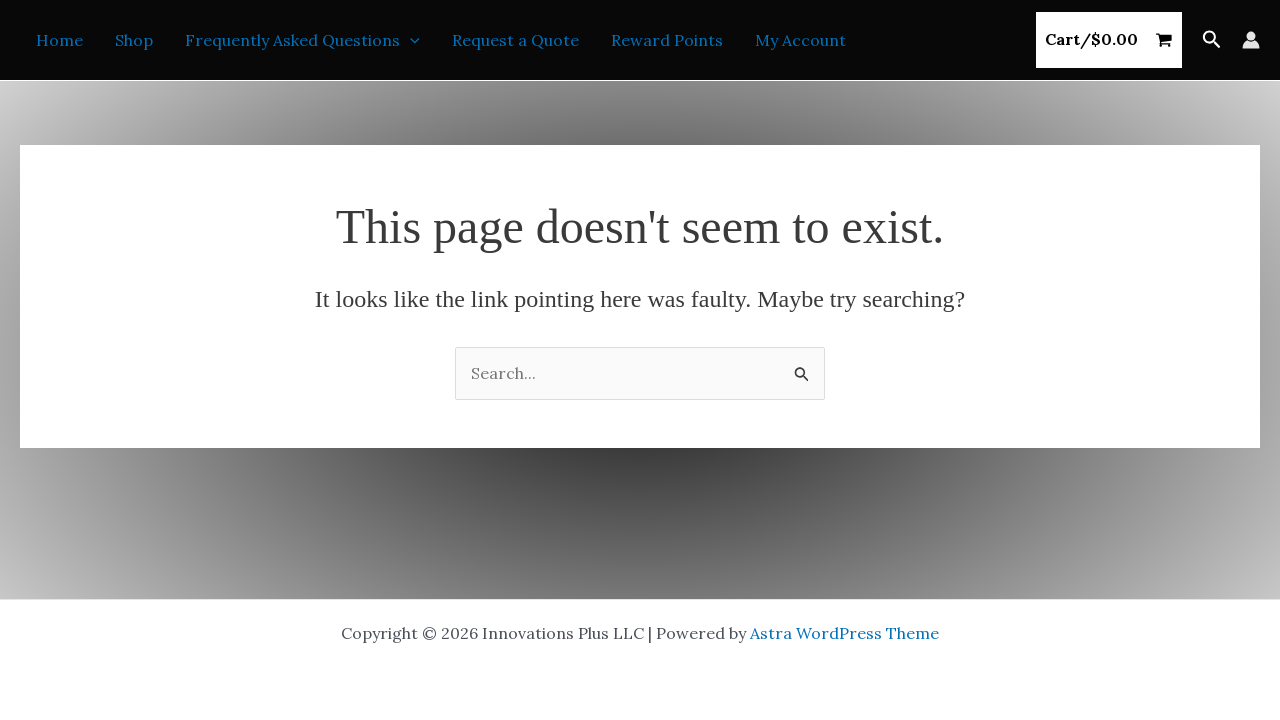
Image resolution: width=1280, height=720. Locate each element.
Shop (134, 40)
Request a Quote (515, 40)
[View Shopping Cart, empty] (1109, 40)
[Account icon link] (1251, 40)
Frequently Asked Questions (302, 40)
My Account (800, 40)
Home (59, 40)
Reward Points (667, 40)
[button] (410, 40)
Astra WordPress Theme (844, 633)
